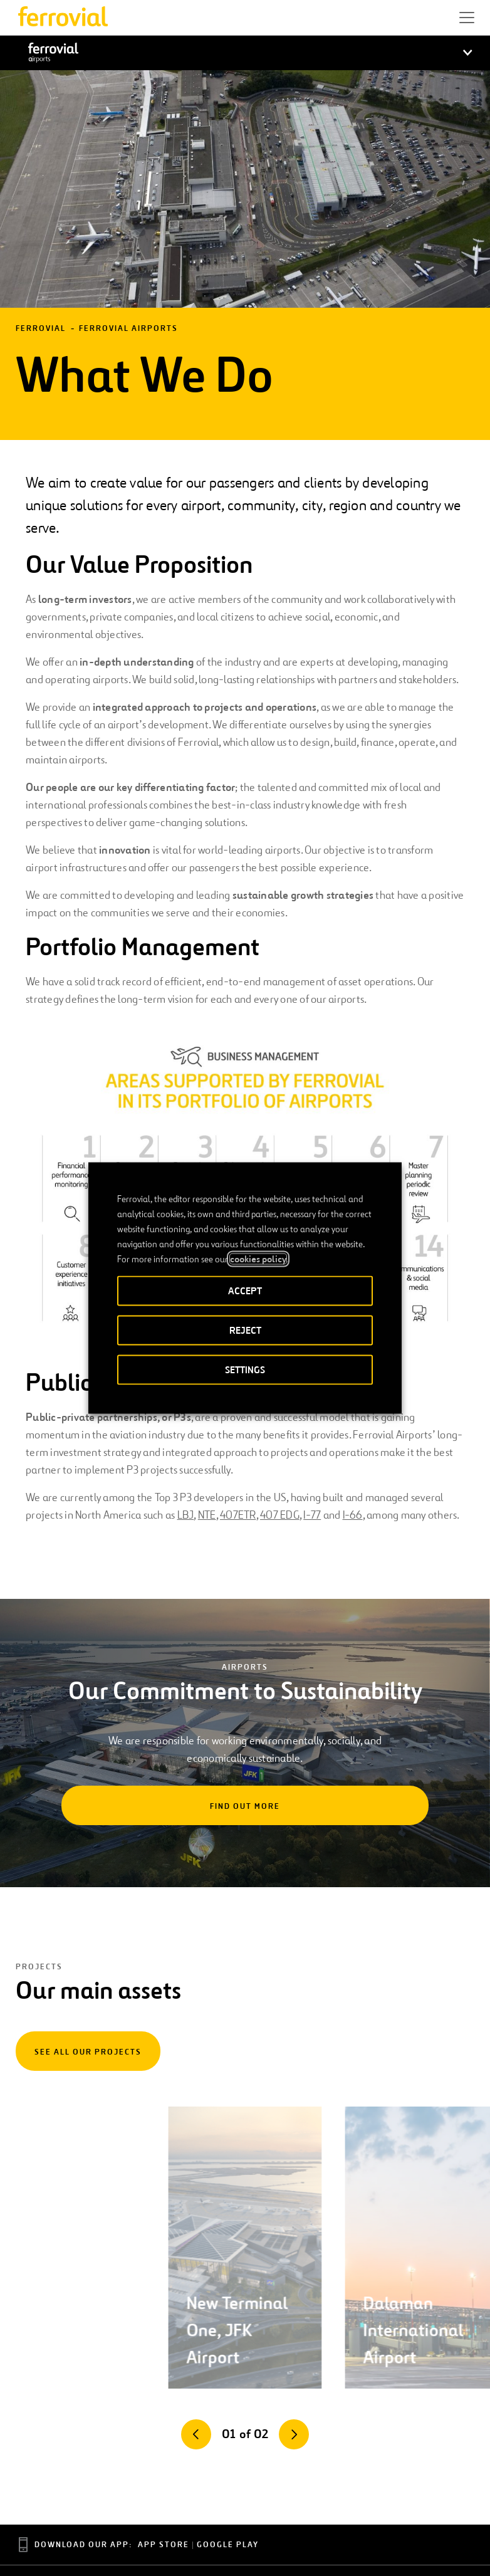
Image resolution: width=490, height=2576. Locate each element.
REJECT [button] (245, 1330)
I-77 (312, 1515)
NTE (207, 1515)
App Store (163, 2545)
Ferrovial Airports (128, 328)
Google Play (228, 2545)
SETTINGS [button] (245, 1369)
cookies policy (258, 1259)
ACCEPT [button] (245, 1290)
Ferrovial (41, 328)
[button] (467, 17)
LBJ (185, 1515)
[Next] (294, 2434)
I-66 (353, 1515)
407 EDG (280, 1515)
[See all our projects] (88, 2050)
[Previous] (196, 2434)
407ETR (238, 1515)
